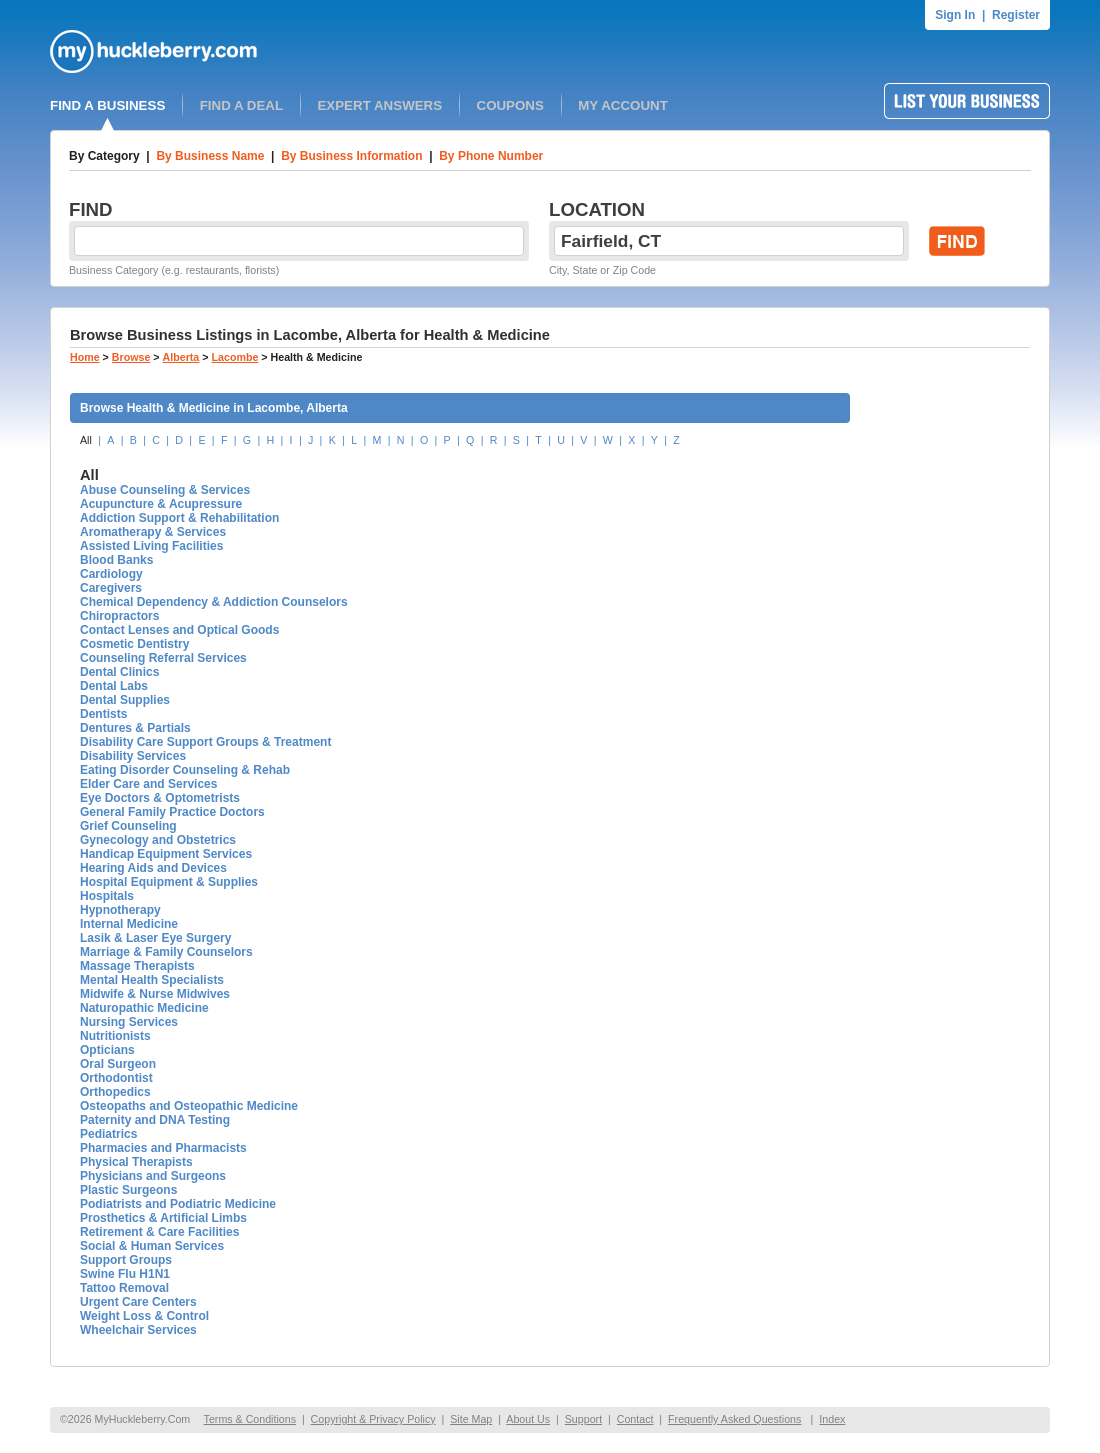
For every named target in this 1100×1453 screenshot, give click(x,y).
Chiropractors (119, 616)
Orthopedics (115, 1092)
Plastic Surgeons (128, 1190)
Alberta (181, 357)
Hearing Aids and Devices (153, 868)
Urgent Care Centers (138, 1302)
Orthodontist (116, 1078)
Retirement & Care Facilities (159, 1232)
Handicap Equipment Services (166, 854)
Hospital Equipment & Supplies (169, 882)
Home (85, 357)
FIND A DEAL (241, 105)
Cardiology (111, 574)
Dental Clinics (119, 672)
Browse (131, 357)
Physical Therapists (136, 1162)
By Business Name (210, 156)
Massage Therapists (137, 966)
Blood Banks (116, 560)
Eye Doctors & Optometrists (160, 798)
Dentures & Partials (135, 728)
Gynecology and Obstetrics (158, 840)
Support (583, 1419)
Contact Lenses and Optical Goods (179, 630)
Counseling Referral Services (163, 658)
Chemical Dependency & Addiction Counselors (214, 602)
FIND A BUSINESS (107, 105)
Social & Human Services (152, 1246)
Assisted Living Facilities (151, 546)
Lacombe (235, 357)
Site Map (471, 1419)
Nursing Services (129, 1022)
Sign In (955, 15)
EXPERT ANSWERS (379, 105)
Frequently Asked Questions (734, 1419)
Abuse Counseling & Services (165, 490)
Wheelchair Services (138, 1330)
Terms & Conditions (250, 1419)
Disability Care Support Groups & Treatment (205, 742)
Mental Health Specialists (152, 980)
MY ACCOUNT (623, 105)
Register (1016, 15)
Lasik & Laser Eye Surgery (155, 938)
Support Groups (126, 1260)
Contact (635, 1419)
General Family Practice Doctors (172, 812)
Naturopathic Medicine (144, 1008)
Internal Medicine (129, 924)
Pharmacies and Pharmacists (163, 1148)
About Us (528, 1419)
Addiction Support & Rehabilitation (179, 518)
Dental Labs (114, 686)
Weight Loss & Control (144, 1316)
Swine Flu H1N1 (125, 1274)
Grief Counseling (128, 826)
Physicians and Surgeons (153, 1176)
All (86, 440)
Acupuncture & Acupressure (161, 504)
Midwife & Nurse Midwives (155, 994)
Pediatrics (108, 1134)
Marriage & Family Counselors (166, 952)
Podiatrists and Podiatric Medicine (178, 1204)
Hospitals (107, 896)
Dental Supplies (125, 700)
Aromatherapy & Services (153, 532)
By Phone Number (491, 156)
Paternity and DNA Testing (155, 1120)
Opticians (107, 1050)
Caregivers (111, 588)
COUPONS (510, 105)
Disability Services (133, 756)
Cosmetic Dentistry (134, 644)
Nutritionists (115, 1036)
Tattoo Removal (124, 1288)
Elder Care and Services (148, 784)
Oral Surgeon (118, 1064)
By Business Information (351, 156)
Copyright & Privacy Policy (373, 1419)
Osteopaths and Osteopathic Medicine (189, 1106)
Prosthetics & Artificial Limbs (163, 1218)
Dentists (103, 714)
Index (832, 1419)
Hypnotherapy (120, 910)
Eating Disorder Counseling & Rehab (185, 770)
